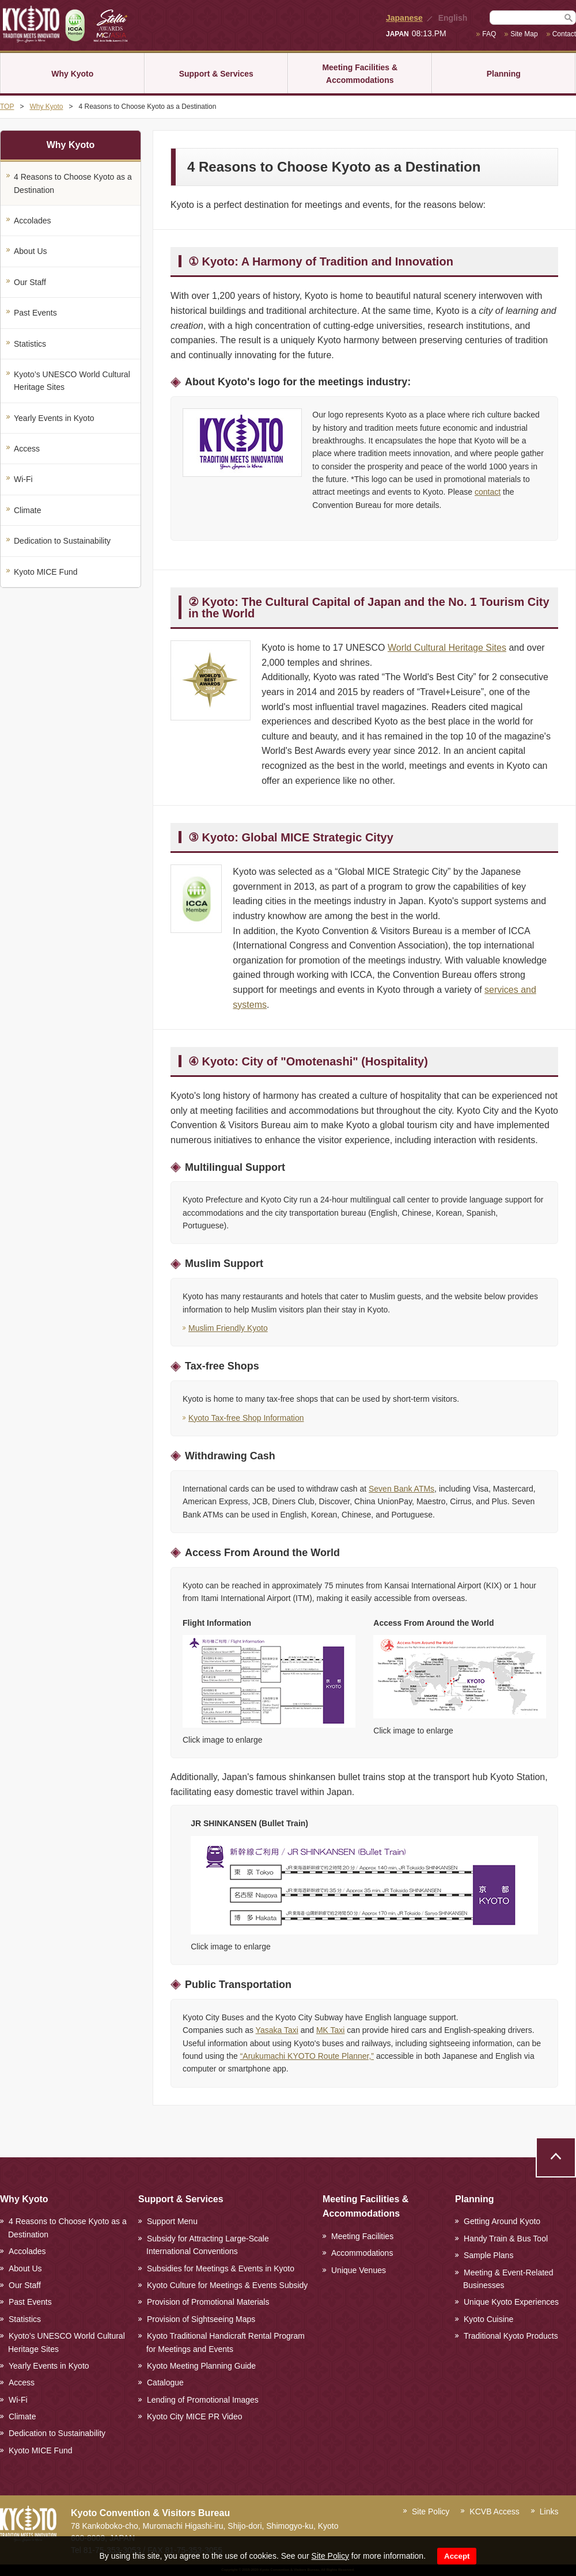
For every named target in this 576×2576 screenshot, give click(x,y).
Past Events (35, 312)
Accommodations (362, 2253)
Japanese (404, 17)
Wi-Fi (23, 479)
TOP (7, 107)
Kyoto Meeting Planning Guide (201, 2365)
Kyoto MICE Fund (46, 571)
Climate (27, 510)
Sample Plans (488, 2255)
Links (549, 2511)
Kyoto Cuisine (488, 2319)
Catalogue (165, 2382)
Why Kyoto (72, 73)
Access (27, 448)
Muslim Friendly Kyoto (228, 1328)
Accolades (32, 220)
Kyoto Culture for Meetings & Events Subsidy (227, 2285)
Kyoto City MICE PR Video (194, 2416)
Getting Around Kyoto (502, 2221)
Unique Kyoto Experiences (511, 2301)
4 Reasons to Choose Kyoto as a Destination (73, 183)
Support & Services (216, 73)
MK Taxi (330, 2030)
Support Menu (172, 2221)
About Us (30, 251)
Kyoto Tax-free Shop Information (246, 1417)
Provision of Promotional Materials (208, 2301)
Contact (564, 34)
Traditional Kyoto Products (511, 2335)
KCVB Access (494, 2511)
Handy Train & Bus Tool (506, 2238)
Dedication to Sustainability (62, 540)
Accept (456, 2556)
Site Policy (330, 2555)
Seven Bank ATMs (401, 1488)
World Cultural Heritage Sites (447, 647)
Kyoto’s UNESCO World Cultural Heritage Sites (72, 381)
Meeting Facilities (362, 2236)
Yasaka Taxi (277, 2030)
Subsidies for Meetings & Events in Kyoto (220, 2268)
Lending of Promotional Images (203, 2399)
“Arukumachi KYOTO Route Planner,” (307, 2056)
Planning (504, 73)
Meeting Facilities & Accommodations (359, 74)
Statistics (30, 343)
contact (488, 491)
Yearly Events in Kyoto (54, 418)
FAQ (489, 34)
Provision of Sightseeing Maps (201, 2319)
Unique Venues (358, 2270)
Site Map (523, 34)
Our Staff (30, 282)
